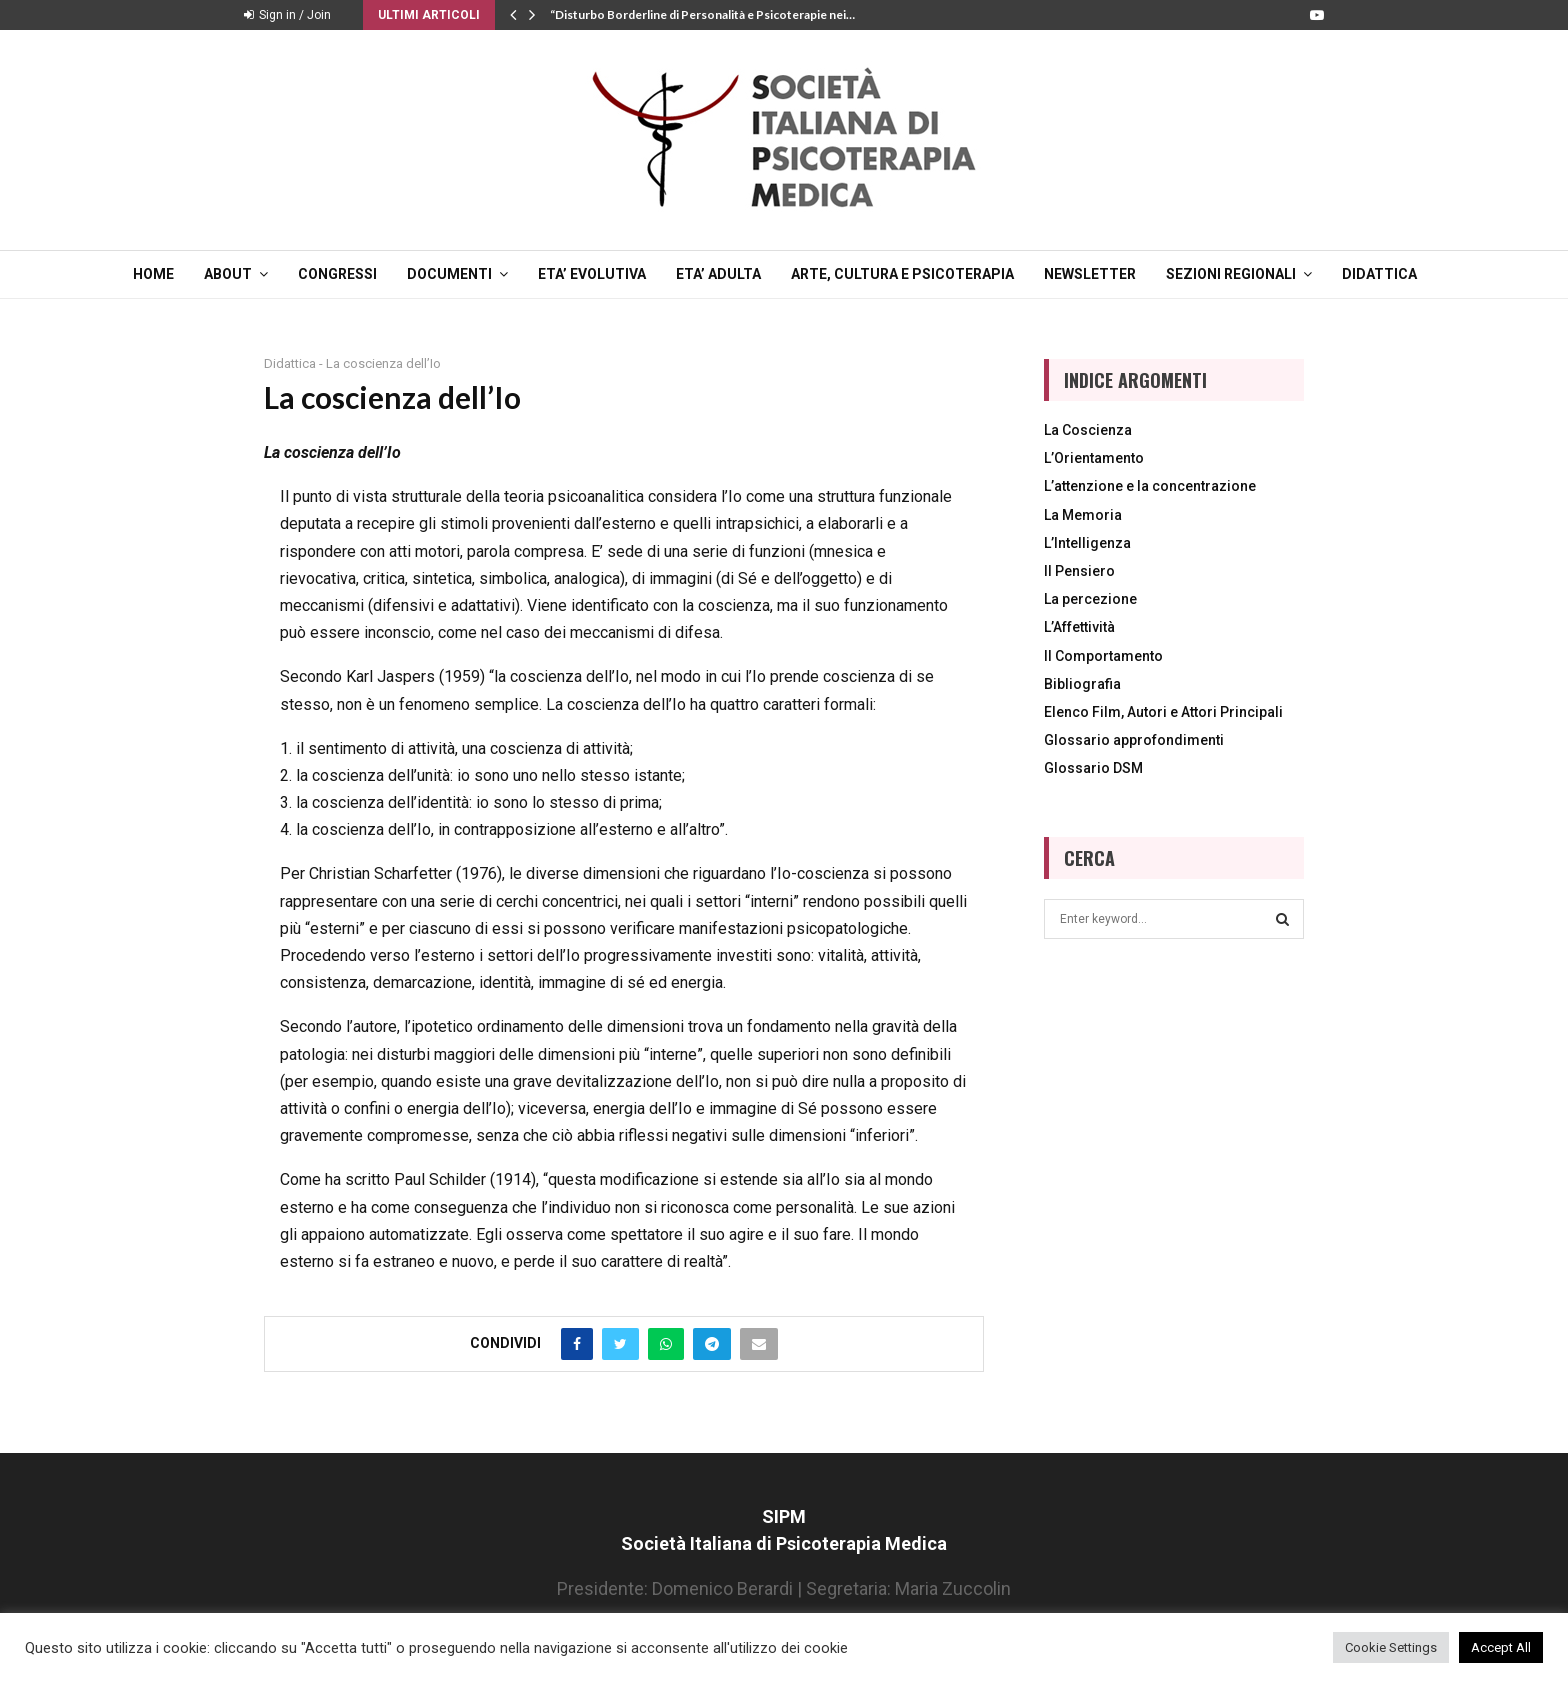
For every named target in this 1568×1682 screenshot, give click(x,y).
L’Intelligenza (1087, 543)
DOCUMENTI (449, 274)
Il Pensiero (1079, 571)
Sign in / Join (287, 15)
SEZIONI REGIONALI (1231, 274)
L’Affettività (1079, 627)
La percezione (1090, 599)
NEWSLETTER (1090, 274)
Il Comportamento (1103, 656)
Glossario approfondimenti (1134, 740)
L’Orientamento (1094, 458)
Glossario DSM (1093, 768)
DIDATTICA (1379, 274)
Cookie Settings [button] (1391, 1647)
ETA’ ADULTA (718, 274)
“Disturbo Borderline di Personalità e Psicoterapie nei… (702, 14)
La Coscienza (1088, 430)
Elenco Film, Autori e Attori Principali (1163, 712)
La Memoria (1083, 515)
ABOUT (228, 274)
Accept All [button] (1501, 1647)
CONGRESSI (337, 274)
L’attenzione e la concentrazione (1150, 486)
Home (153, 274)
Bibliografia (1082, 684)
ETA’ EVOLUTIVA (592, 274)
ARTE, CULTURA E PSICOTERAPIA (902, 274)
